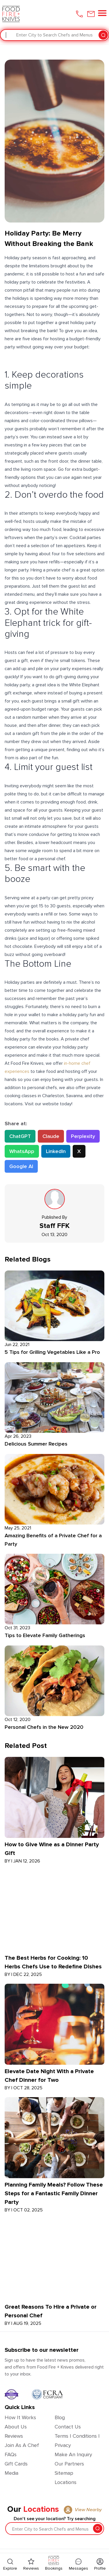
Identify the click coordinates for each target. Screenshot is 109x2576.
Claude (50, 1136)
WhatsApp (21, 1151)
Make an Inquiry (73, 2454)
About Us (16, 2427)
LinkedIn (56, 1151)
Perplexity (83, 1136)
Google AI (21, 1166)
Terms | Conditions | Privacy (77, 2440)
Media (11, 2473)
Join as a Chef (22, 2445)
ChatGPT (20, 1136)
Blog (60, 2417)
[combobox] (6, 35)
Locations (65, 2482)
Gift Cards (16, 2464)
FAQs (11, 2454)
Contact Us (68, 2427)
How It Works (20, 2417)
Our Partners (69, 2464)
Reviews (14, 2436)
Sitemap (64, 2473)
